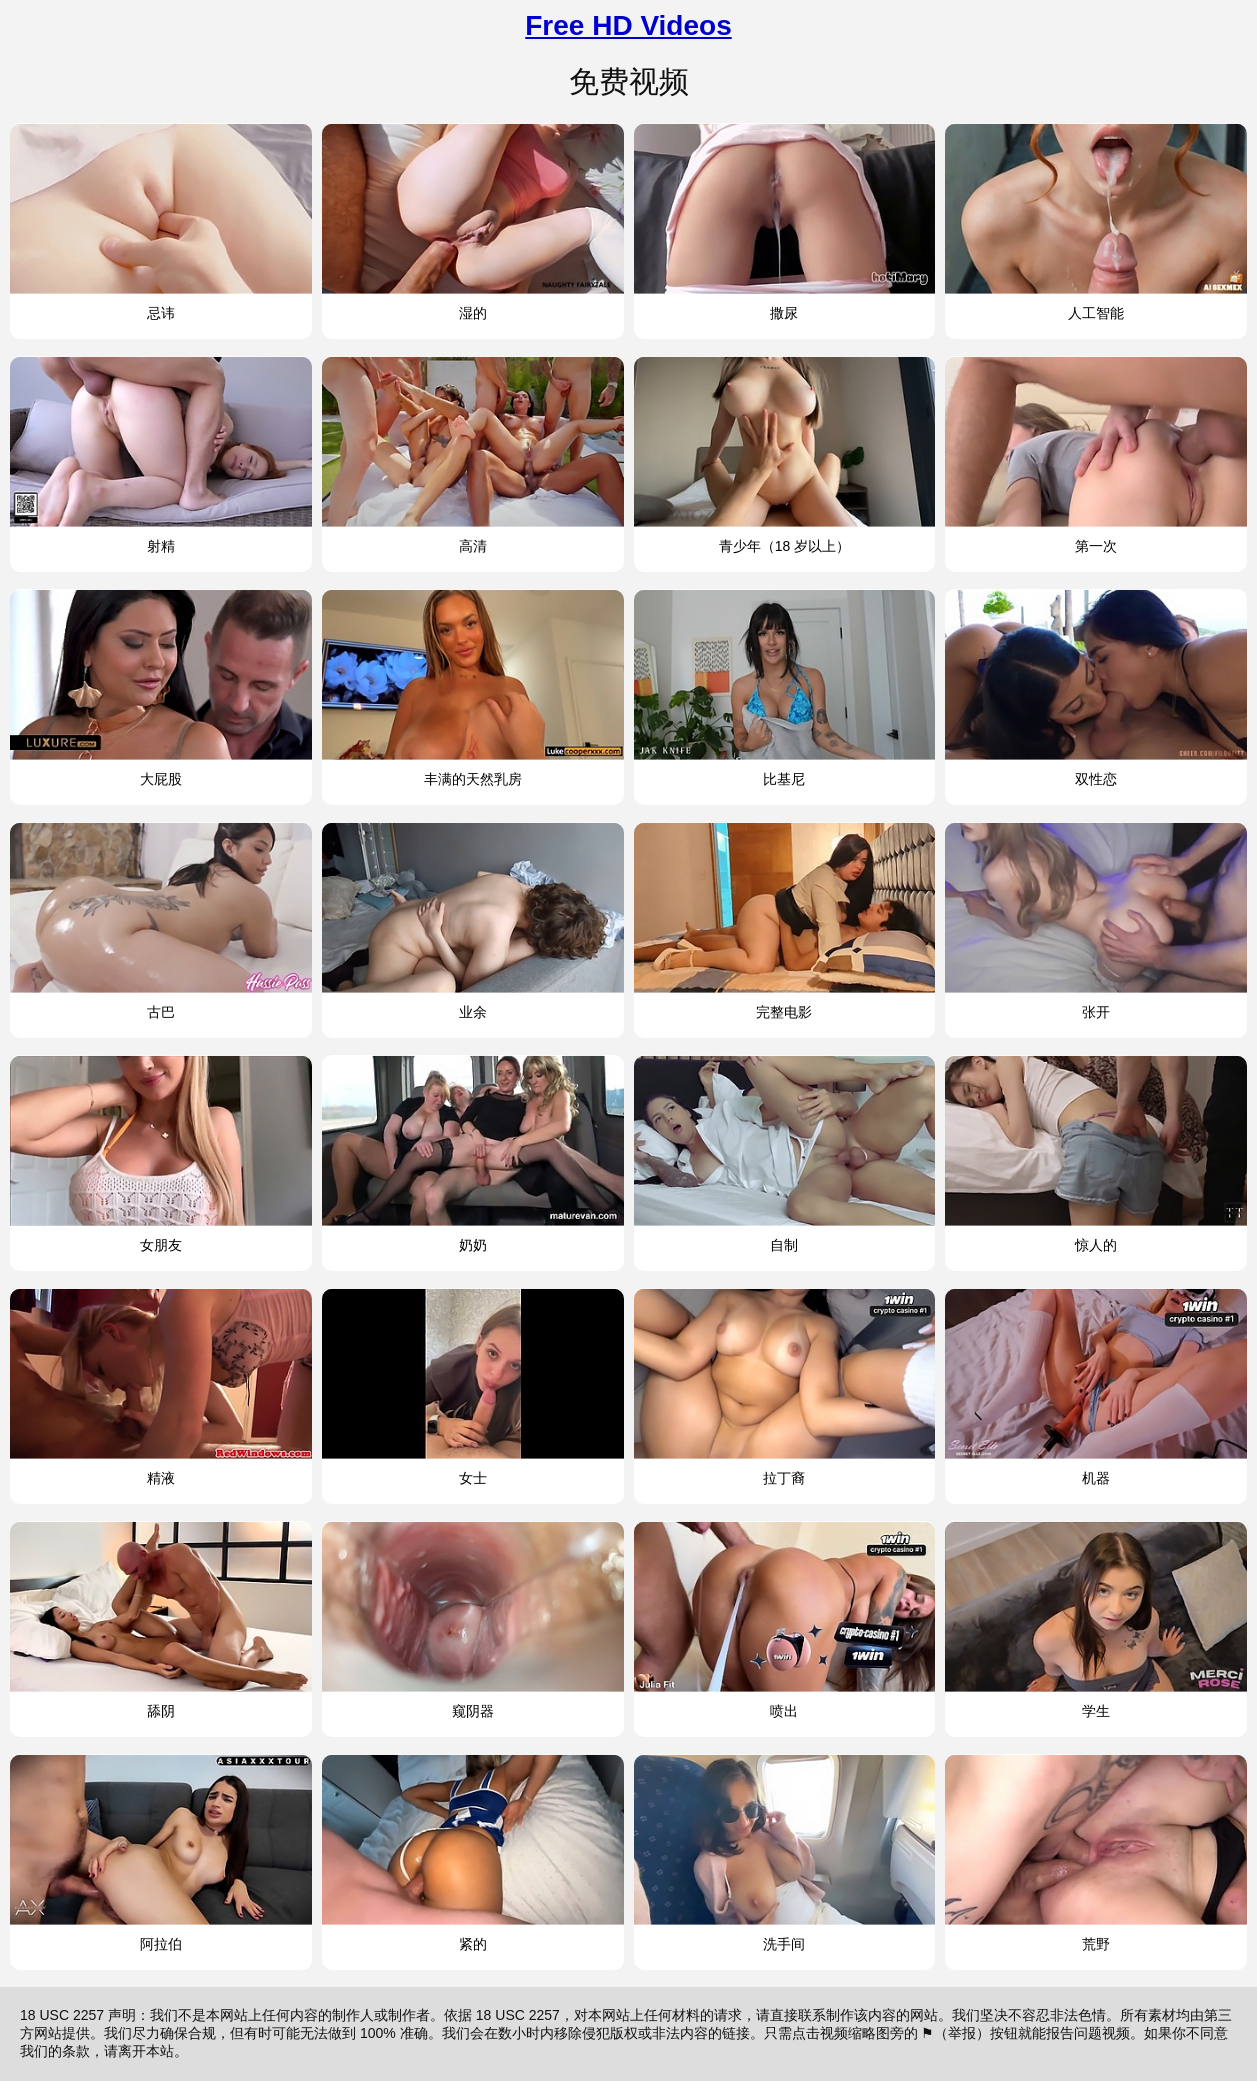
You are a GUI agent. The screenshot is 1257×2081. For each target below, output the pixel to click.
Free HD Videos (628, 25)
